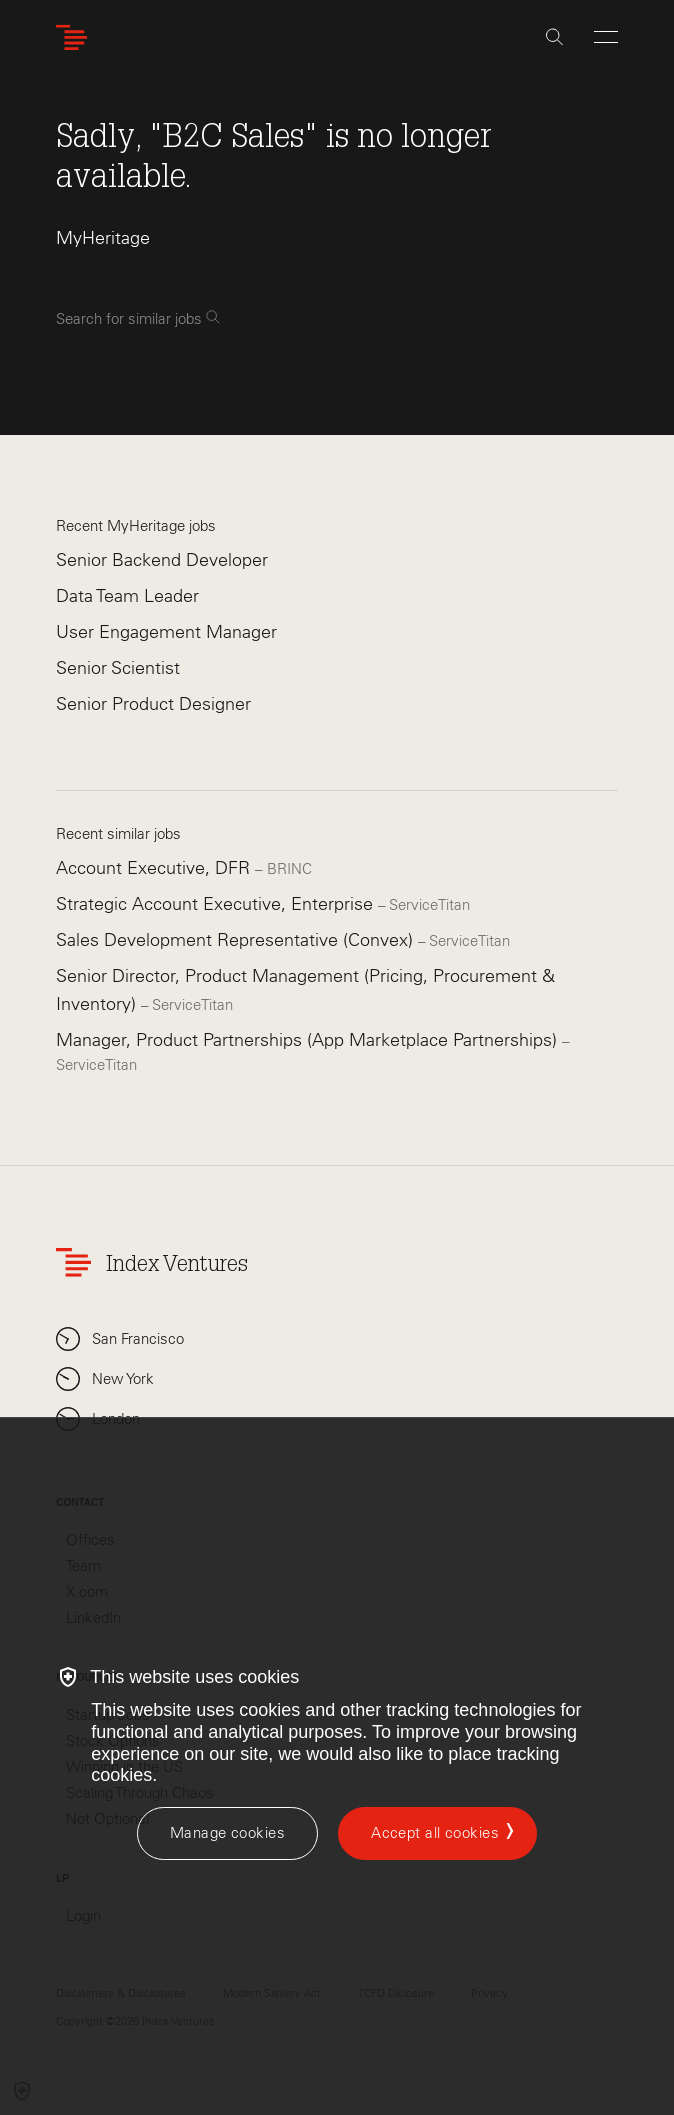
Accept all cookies (435, 1833)
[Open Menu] (606, 37)
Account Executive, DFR (155, 868)
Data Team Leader (127, 596)
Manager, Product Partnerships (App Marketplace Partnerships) (309, 1040)
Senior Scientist (118, 668)
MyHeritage (103, 238)
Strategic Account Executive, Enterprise (217, 904)
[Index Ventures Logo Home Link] (76, 37)
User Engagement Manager (166, 632)
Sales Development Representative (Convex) (237, 940)
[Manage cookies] (227, 1833)
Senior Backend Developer (162, 560)
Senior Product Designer (153, 704)
